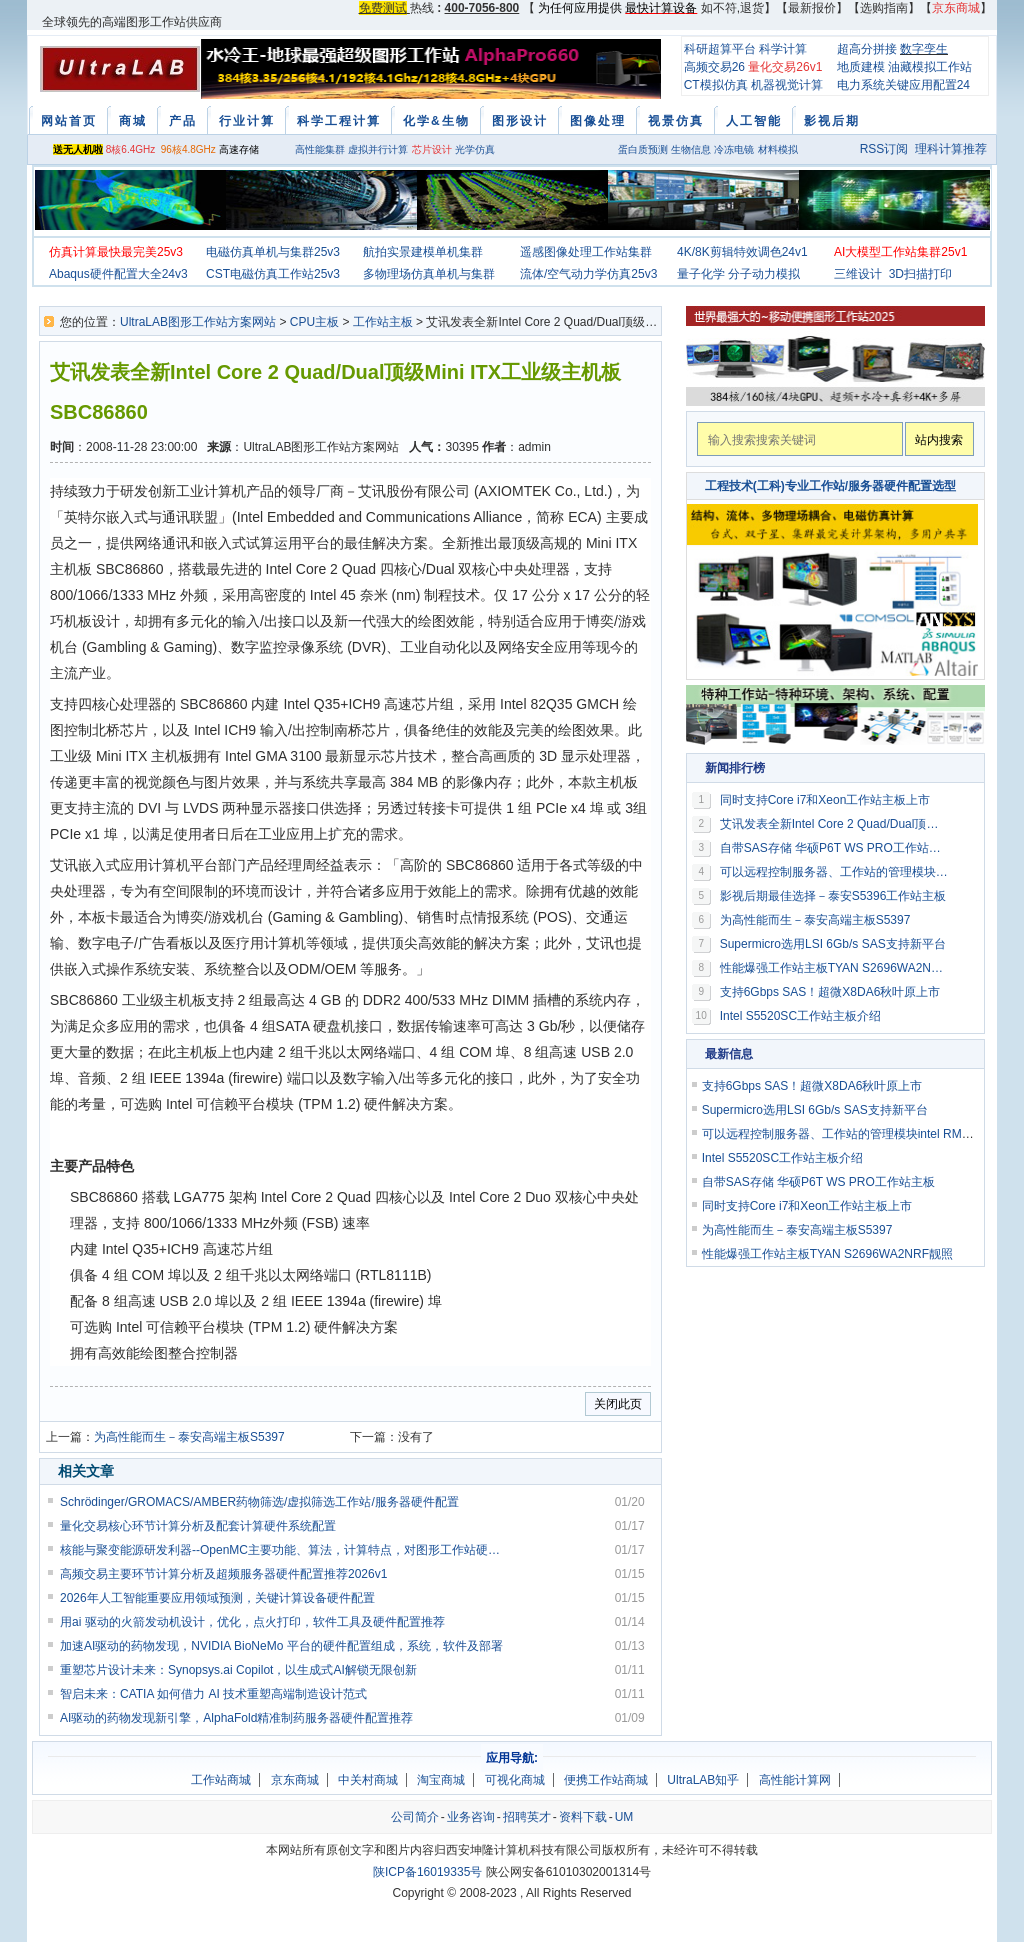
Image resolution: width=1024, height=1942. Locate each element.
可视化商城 (515, 1780)
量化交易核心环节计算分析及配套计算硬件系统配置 (198, 1526)
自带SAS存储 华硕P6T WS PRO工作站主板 (835, 848)
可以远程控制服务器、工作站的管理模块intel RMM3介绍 (835, 872)
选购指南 (884, 8)
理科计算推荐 (951, 149)
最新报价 (812, 8)
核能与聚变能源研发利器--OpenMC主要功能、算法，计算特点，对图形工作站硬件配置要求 (282, 1550)
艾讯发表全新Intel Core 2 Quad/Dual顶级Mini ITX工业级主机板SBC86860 (835, 824)
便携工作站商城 (606, 1780)
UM (624, 1817)
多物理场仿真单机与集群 (429, 274)
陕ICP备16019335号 (427, 1872)
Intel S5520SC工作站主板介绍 (800, 1016)
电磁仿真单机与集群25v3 (273, 252)
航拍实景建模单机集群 (423, 252)
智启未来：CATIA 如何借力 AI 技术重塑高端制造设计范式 (213, 1694)
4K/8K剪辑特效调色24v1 (742, 252)
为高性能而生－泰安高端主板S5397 (189, 1437)
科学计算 (783, 49)
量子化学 (701, 274)
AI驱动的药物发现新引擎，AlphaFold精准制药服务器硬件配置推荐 (236, 1718)
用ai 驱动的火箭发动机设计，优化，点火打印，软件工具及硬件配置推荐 (252, 1622)
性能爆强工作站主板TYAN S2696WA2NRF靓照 (835, 968)
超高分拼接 (867, 49)
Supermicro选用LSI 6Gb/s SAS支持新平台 (833, 944)
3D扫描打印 (920, 274)
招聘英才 (527, 1817)
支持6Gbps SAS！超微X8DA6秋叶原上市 (830, 992)
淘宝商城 (441, 1780)
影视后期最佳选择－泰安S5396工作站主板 (833, 896)
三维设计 (858, 274)
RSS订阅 (884, 149)
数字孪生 (924, 49)
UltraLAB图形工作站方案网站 (198, 322)
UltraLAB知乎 (703, 1780)
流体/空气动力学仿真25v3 (588, 274)
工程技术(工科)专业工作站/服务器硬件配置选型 (830, 486)
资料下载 (583, 1817)
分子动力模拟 (764, 274)
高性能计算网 (795, 1780)
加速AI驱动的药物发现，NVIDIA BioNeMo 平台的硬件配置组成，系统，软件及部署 (281, 1646)
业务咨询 (471, 1817)
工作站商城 (221, 1780)
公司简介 (415, 1817)
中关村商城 (368, 1780)
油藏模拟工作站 (930, 67)
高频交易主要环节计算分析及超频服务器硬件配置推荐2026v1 (223, 1574)
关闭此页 (618, 1404)
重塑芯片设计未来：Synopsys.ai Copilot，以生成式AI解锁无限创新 (238, 1670)
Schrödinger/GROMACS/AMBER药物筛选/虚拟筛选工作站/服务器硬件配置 (259, 1502)
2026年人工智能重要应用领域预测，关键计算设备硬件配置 (217, 1598)
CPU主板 (314, 322)
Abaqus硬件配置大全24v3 (118, 274)
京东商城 (295, 1780)
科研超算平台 (720, 49)
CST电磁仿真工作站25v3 (273, 274)
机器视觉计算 (787, 85)
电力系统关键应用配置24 (903, 85)
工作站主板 (383, 322)
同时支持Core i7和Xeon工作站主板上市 (825, 800)
